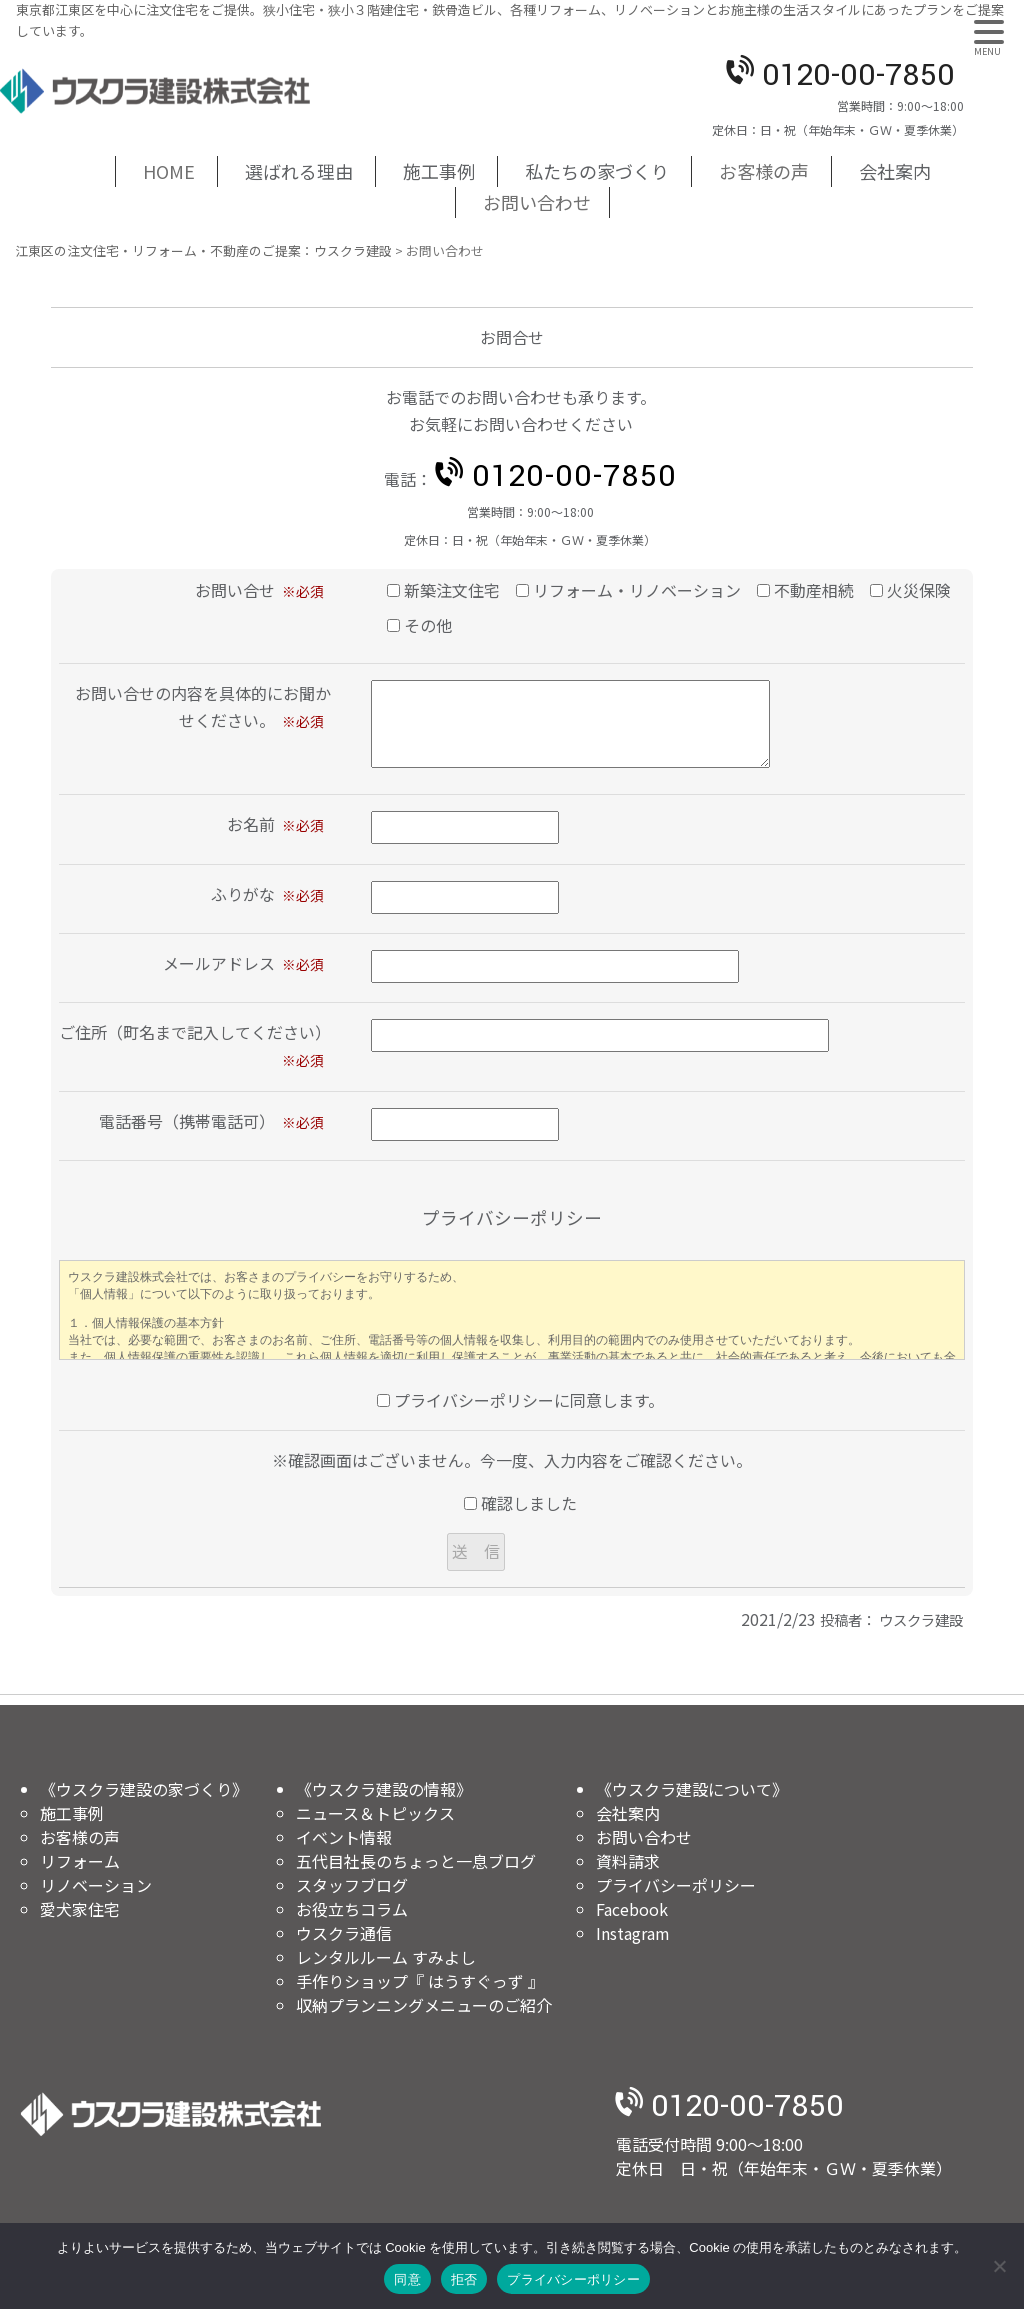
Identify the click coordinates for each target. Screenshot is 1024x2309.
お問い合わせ (537, 202)
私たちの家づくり (597, 171)
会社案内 (895, 171)
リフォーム (80, 1861)
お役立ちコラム (352, 1909)
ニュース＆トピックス (375, 1813)
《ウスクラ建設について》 (692, 1789)
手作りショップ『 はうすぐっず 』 (420, 1981)
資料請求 (628, 1861)
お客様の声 (764, 171)
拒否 (464, 2279)
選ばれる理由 (299, 171)
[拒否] (999, 2266)
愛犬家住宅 (80, 1909)
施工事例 (439, 171)
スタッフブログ (352, 1885)
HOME (169, 171)
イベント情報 (344, 1837)
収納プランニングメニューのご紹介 (424, 2005)
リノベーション (96, 1885)
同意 (407, 2279)
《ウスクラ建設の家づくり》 (144, 1789)
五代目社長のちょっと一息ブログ (416, 1861)
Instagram (633, 1933)
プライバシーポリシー (676, 1885)
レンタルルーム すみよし (386, 1957)
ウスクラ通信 (344, 1933)
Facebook (632, 1909)
